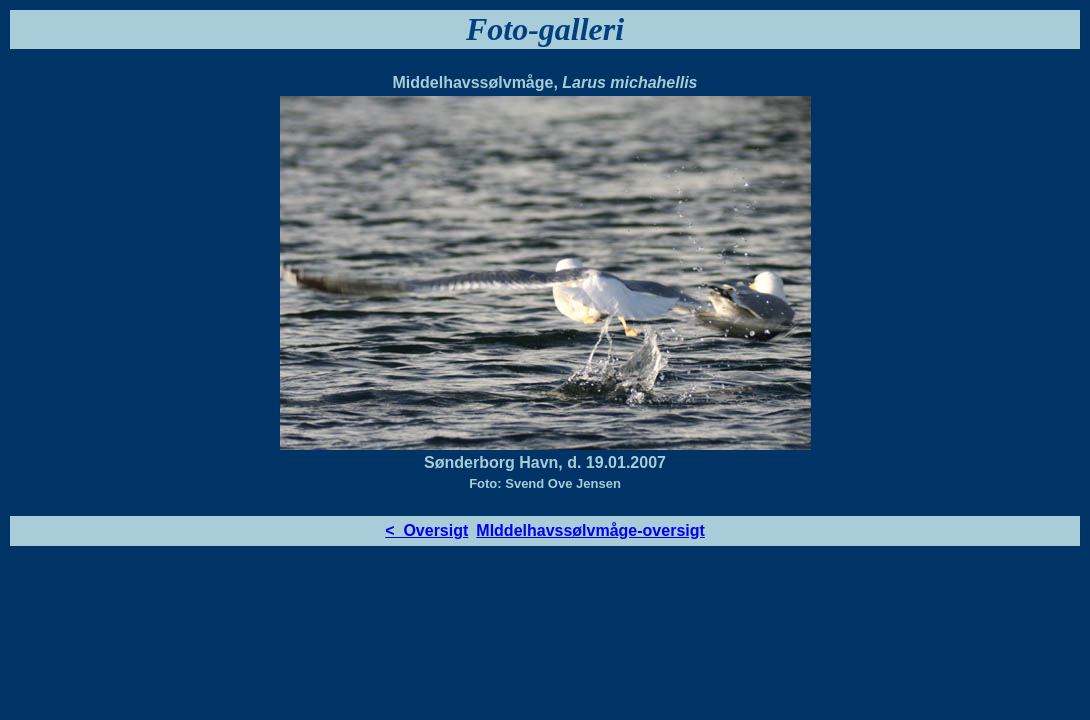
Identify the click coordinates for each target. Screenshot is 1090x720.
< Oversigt (426, 530)
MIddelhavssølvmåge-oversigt (590, 530)
